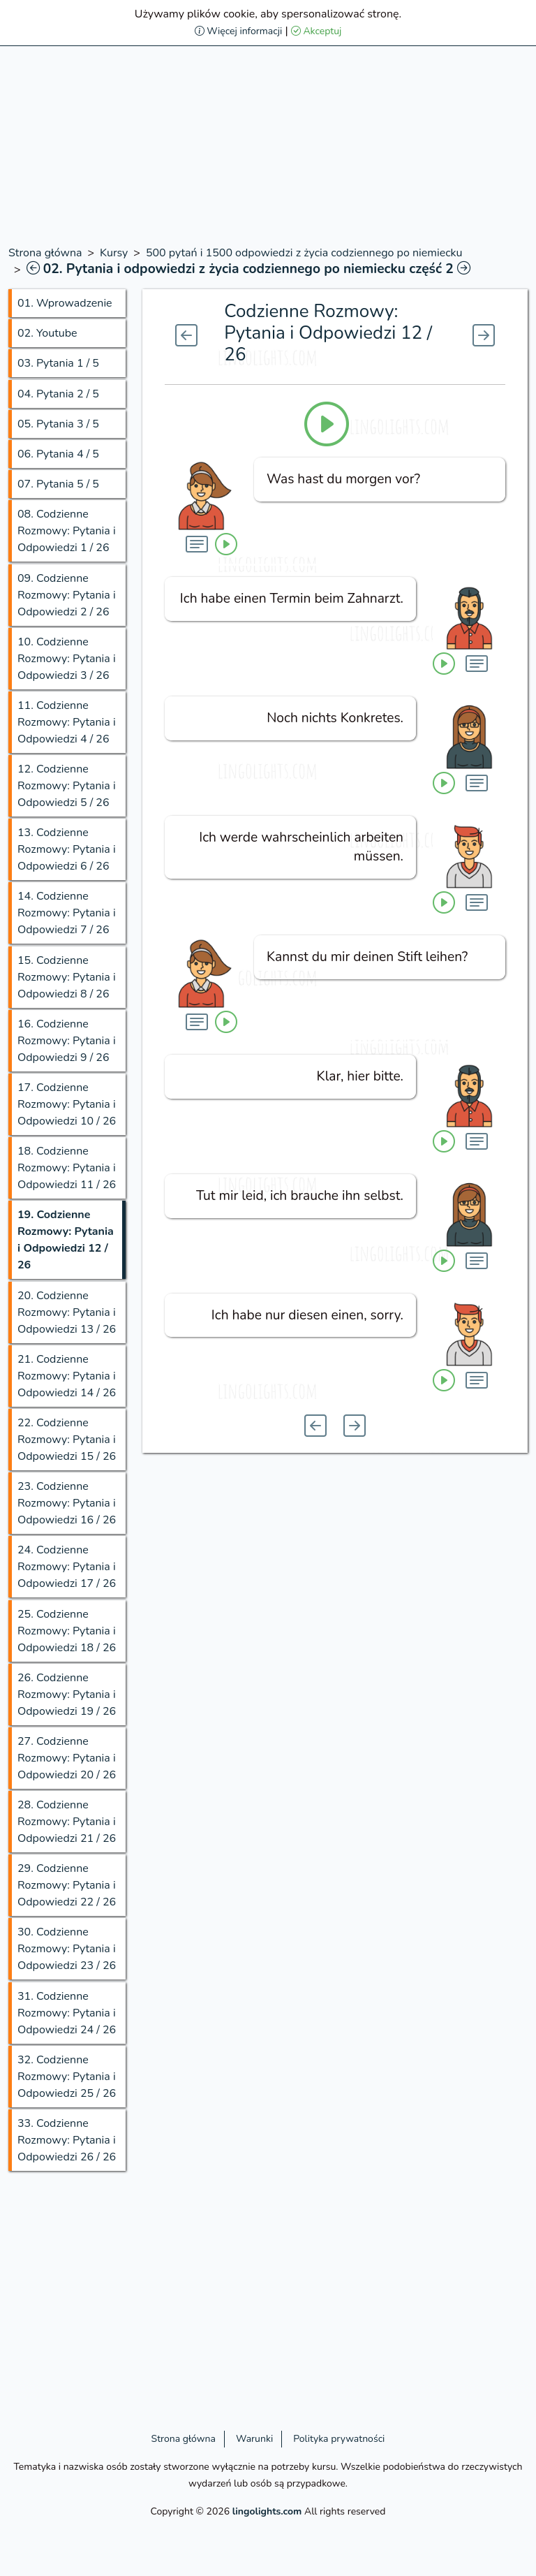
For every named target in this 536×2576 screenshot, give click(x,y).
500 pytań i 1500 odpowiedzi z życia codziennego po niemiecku (304, 253)
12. (66, 785)
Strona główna (45, 253)
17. (66, 1104)
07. (58, 484)
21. (66, 1376)
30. (66, 1948)
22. (66, 1439)
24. (66, 1566)
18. (66, 1167)
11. (66, 722)
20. (66, 1312)
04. (58, 394)
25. (66, 1631)
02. (47, 333)
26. (66, 1694)
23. (66, 1503)
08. (66, 530)
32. (66, 2076)
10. (66, 658)
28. (66, 1821)
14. (66, 912)
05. (58, 424)
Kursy (114, 253)
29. (66, 1885)
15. (66, 977)
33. (66, 2140)
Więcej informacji (239, 31)
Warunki (254, 2438)
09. (66, 595)
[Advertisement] (268, 146)
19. (65, 1240)
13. (66, 849)
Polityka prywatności (339, 2438)
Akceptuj (316, 31)
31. (66, 2013)
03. (58, 363)
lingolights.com (267, 2511)
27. (66, 1758)
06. (58, 454)
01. (64, 303)
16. (66, 1040)
